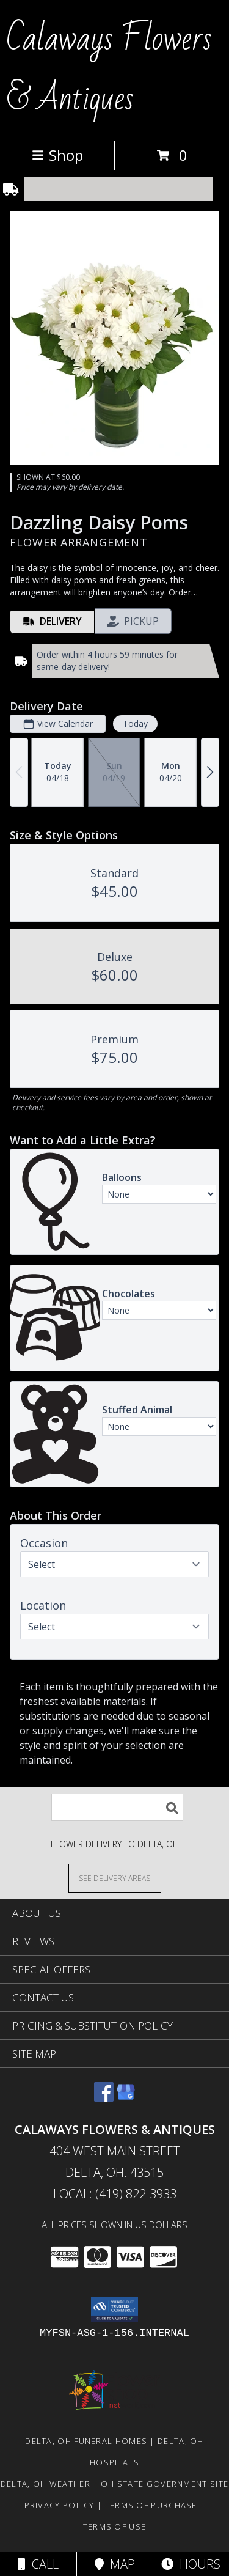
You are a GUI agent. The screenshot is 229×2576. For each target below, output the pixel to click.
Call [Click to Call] (38, 2564)
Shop (57, 155)
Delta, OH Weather (45, 2483)
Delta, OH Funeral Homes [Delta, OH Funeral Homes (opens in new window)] (86, 2440)
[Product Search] (117, 1807)
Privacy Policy (59, 2505)
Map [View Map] (115, 2564)
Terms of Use (115, 2526)
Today (135, 723)
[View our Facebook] (104, 2098)
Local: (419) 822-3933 (114, 2193)
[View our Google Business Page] (126, 2098)
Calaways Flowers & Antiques (109, 69)
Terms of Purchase (151, 2505)
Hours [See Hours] (190, 2564)
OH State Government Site (164, 2483)
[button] (114, 2309)
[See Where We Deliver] (114, 1877)
